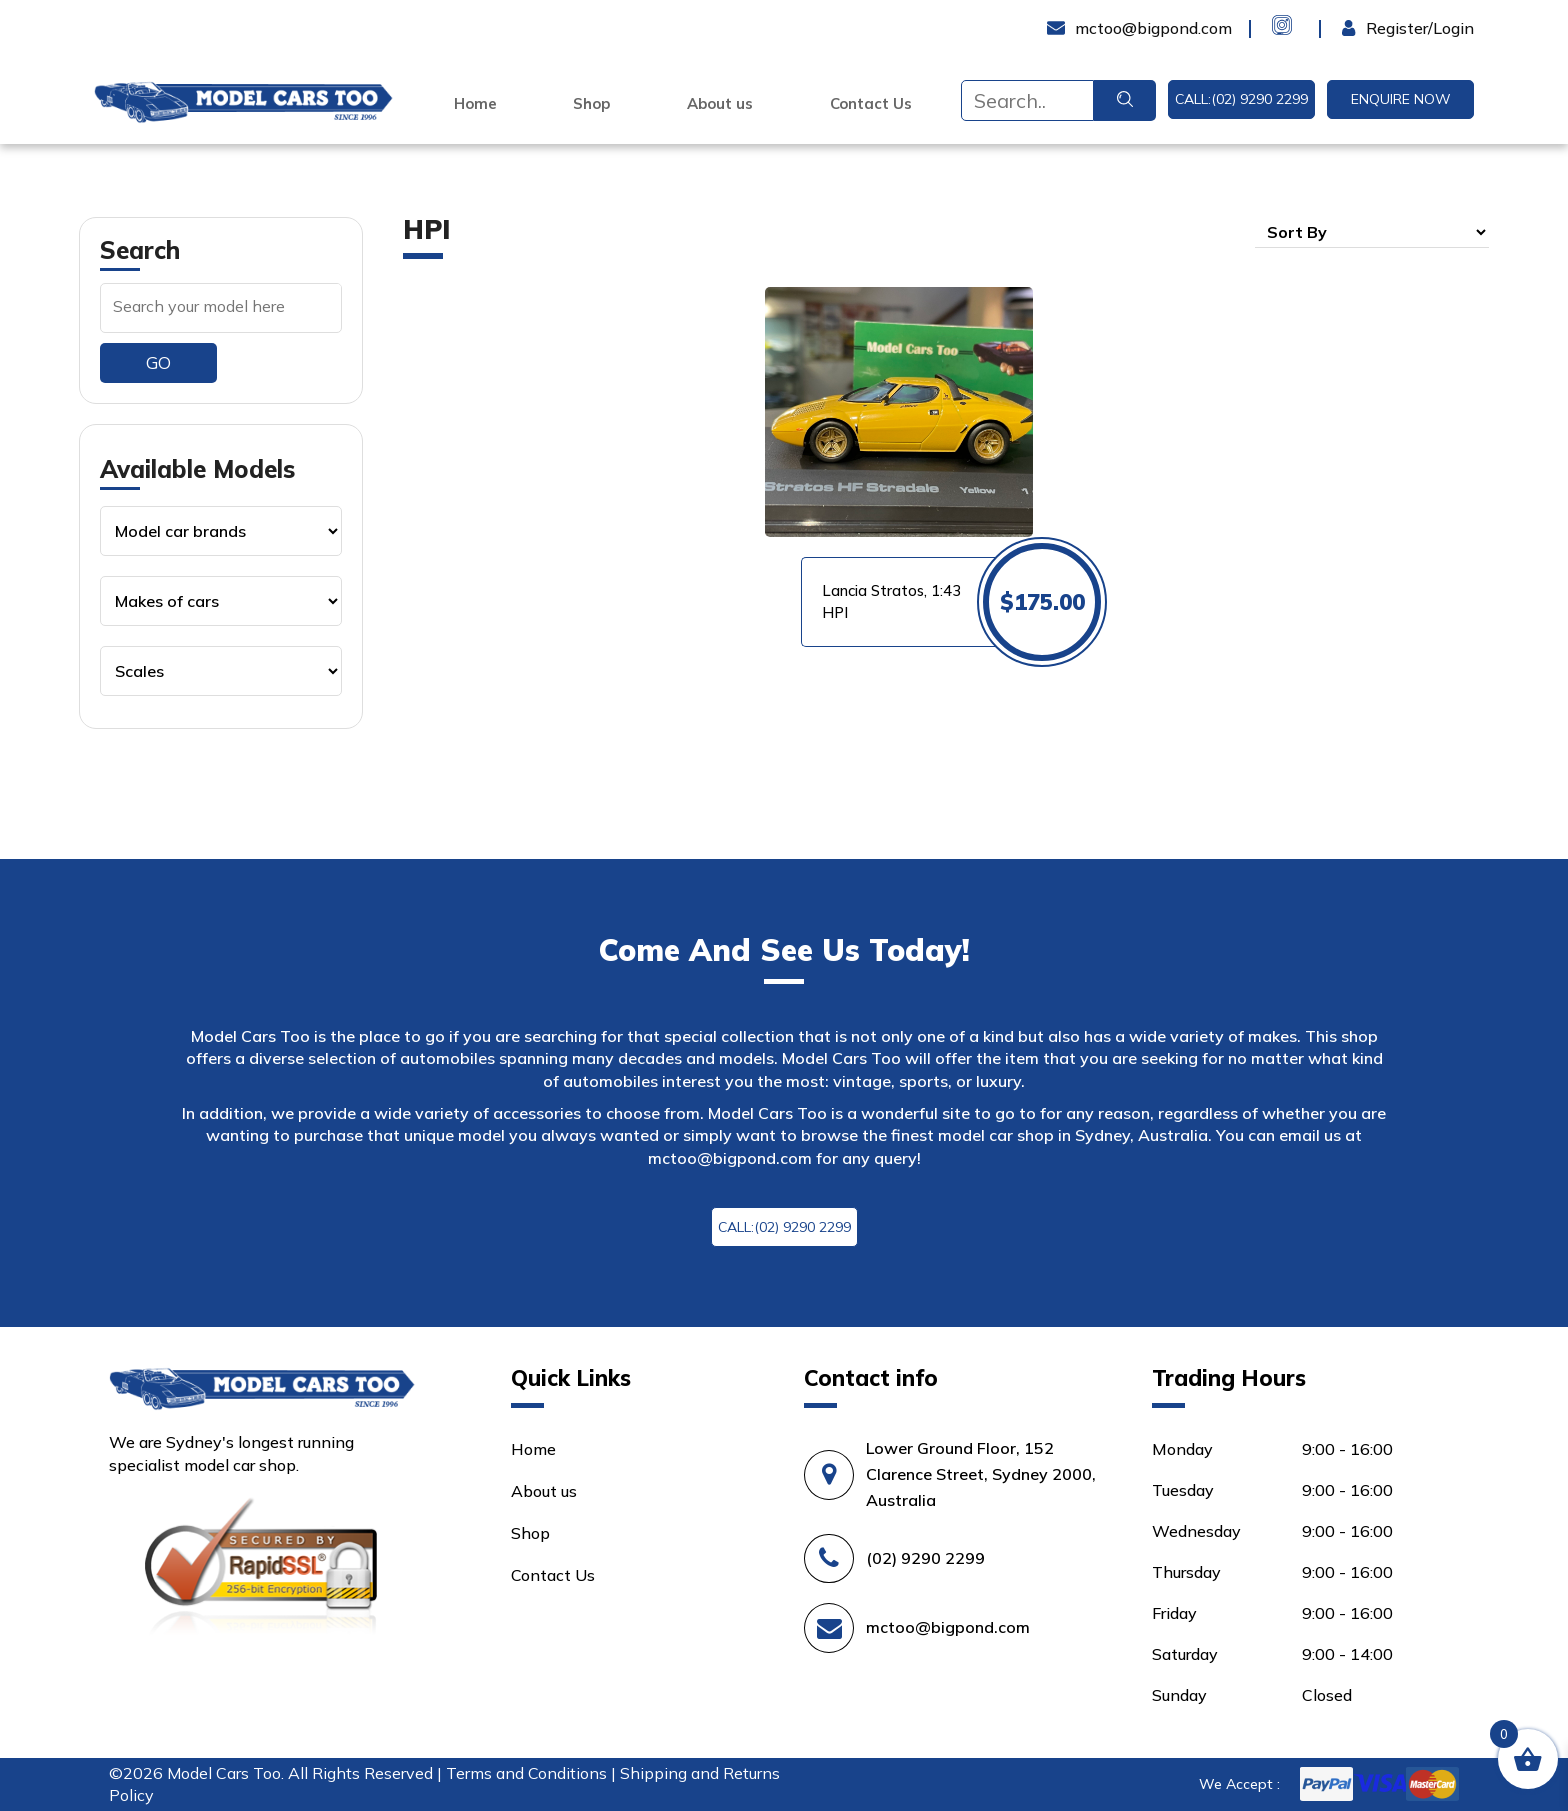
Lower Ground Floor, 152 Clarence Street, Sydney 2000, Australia (981, 1474)
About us (720, 104)
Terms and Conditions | (533, 1773)
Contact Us (871, 104)
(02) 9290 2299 (925, 1558)
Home (475, 104)
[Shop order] (1372, 232)
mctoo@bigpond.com (730, 1158)
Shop (591, 104)
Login (1362, 28)
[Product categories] (221, 531)
